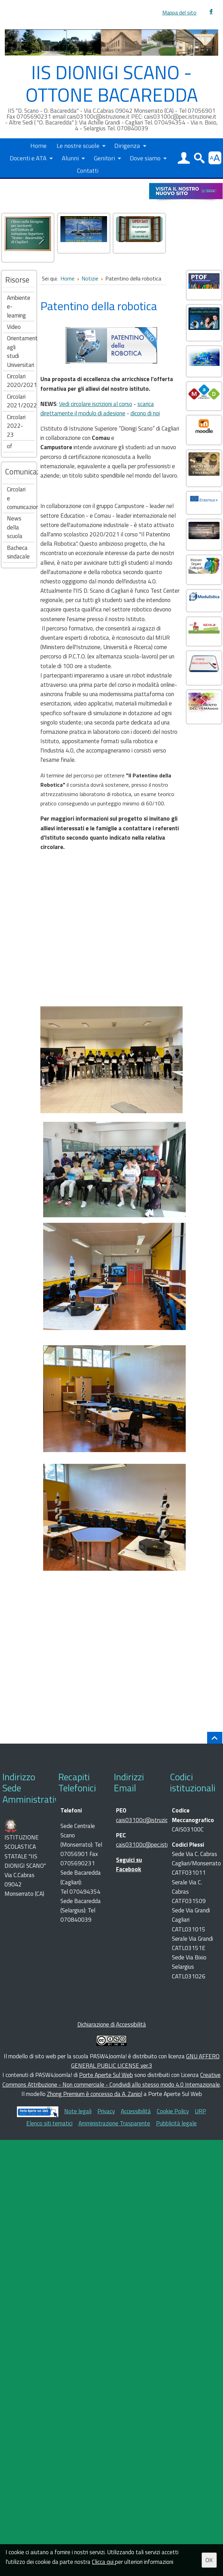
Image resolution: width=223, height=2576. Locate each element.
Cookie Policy (173, 2111)
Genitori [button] (104, 158)
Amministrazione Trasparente (114, 2123)
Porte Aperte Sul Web (106, 2074)
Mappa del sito (179, 13)
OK (209, 2560)
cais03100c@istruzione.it (147, 1820)
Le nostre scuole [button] (78, 145)
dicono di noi (145, 413)
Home (38, 145)
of (9, 446)
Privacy (106, 2111)
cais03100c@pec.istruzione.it (152, 1844)
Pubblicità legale (176, 2123)
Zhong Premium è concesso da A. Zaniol (94, 2093)
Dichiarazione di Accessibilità (111, 2024)
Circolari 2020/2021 (21, 381)
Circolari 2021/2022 (21, 401)
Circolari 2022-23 (16, 426)
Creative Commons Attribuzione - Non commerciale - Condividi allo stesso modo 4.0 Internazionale (111, 2079)
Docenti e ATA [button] (28, 158)
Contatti (87, 170)
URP (200, 2111)
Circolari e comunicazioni (21, 498)
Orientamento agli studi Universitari (21, 351)
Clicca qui (103, 2561)
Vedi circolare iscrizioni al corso (95, 403)
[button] (184, 158)
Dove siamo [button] (145, 158)
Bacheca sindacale (18, 552)
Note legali (77, 2111)
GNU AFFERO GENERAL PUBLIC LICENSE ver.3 (145, 2061)
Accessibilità (136, 2111)
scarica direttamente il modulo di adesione (97, 408)
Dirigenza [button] (127, 145)
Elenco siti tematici (49, 2123)
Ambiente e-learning (18, 306)
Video (14, 326)
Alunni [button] (70, 158)
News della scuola (14, 527)
